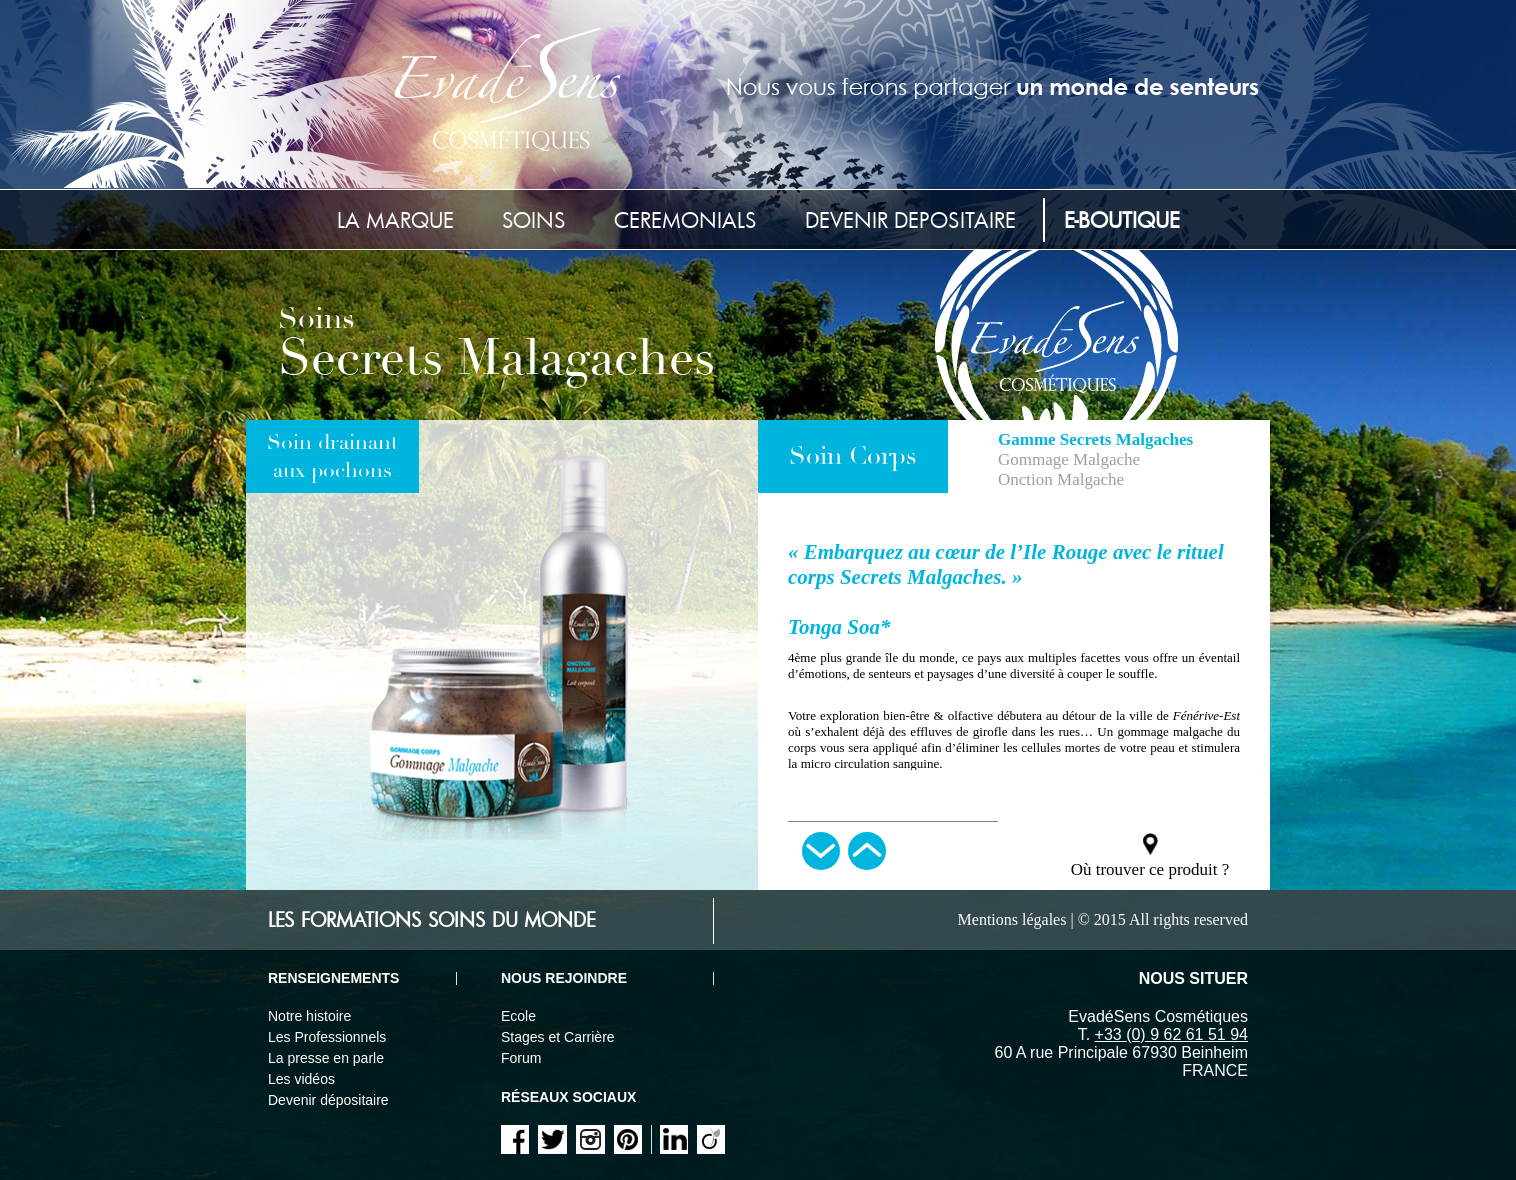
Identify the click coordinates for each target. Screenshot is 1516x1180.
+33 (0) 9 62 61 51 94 (1171, 1034)
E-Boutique (1122, 220)
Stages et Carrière (558, 1037)
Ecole (518, 1016)
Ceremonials (685, 220)
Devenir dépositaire (328, 1100)
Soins (534, 220)
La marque (395, 220)
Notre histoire (309, 1016)
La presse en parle (326, 1058)
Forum (521, 1058)
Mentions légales (1012, 919)
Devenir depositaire (910, 220)
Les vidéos (301, 1079)
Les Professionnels (327, 1037)
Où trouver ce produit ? (1150, 869)
